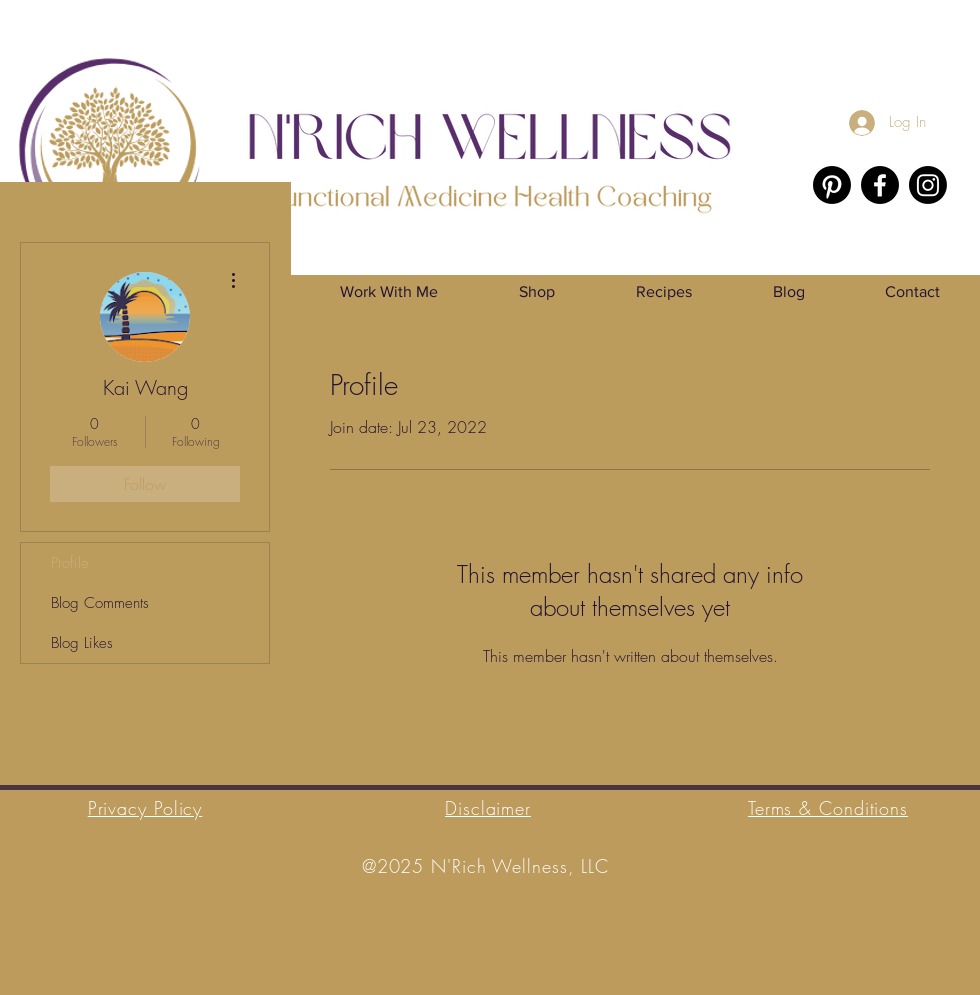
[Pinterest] (832, 185)
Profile (70, 563)
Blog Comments (100, 603)
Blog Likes (82, 643)
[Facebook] (880, 185)
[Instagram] (928, 185)
